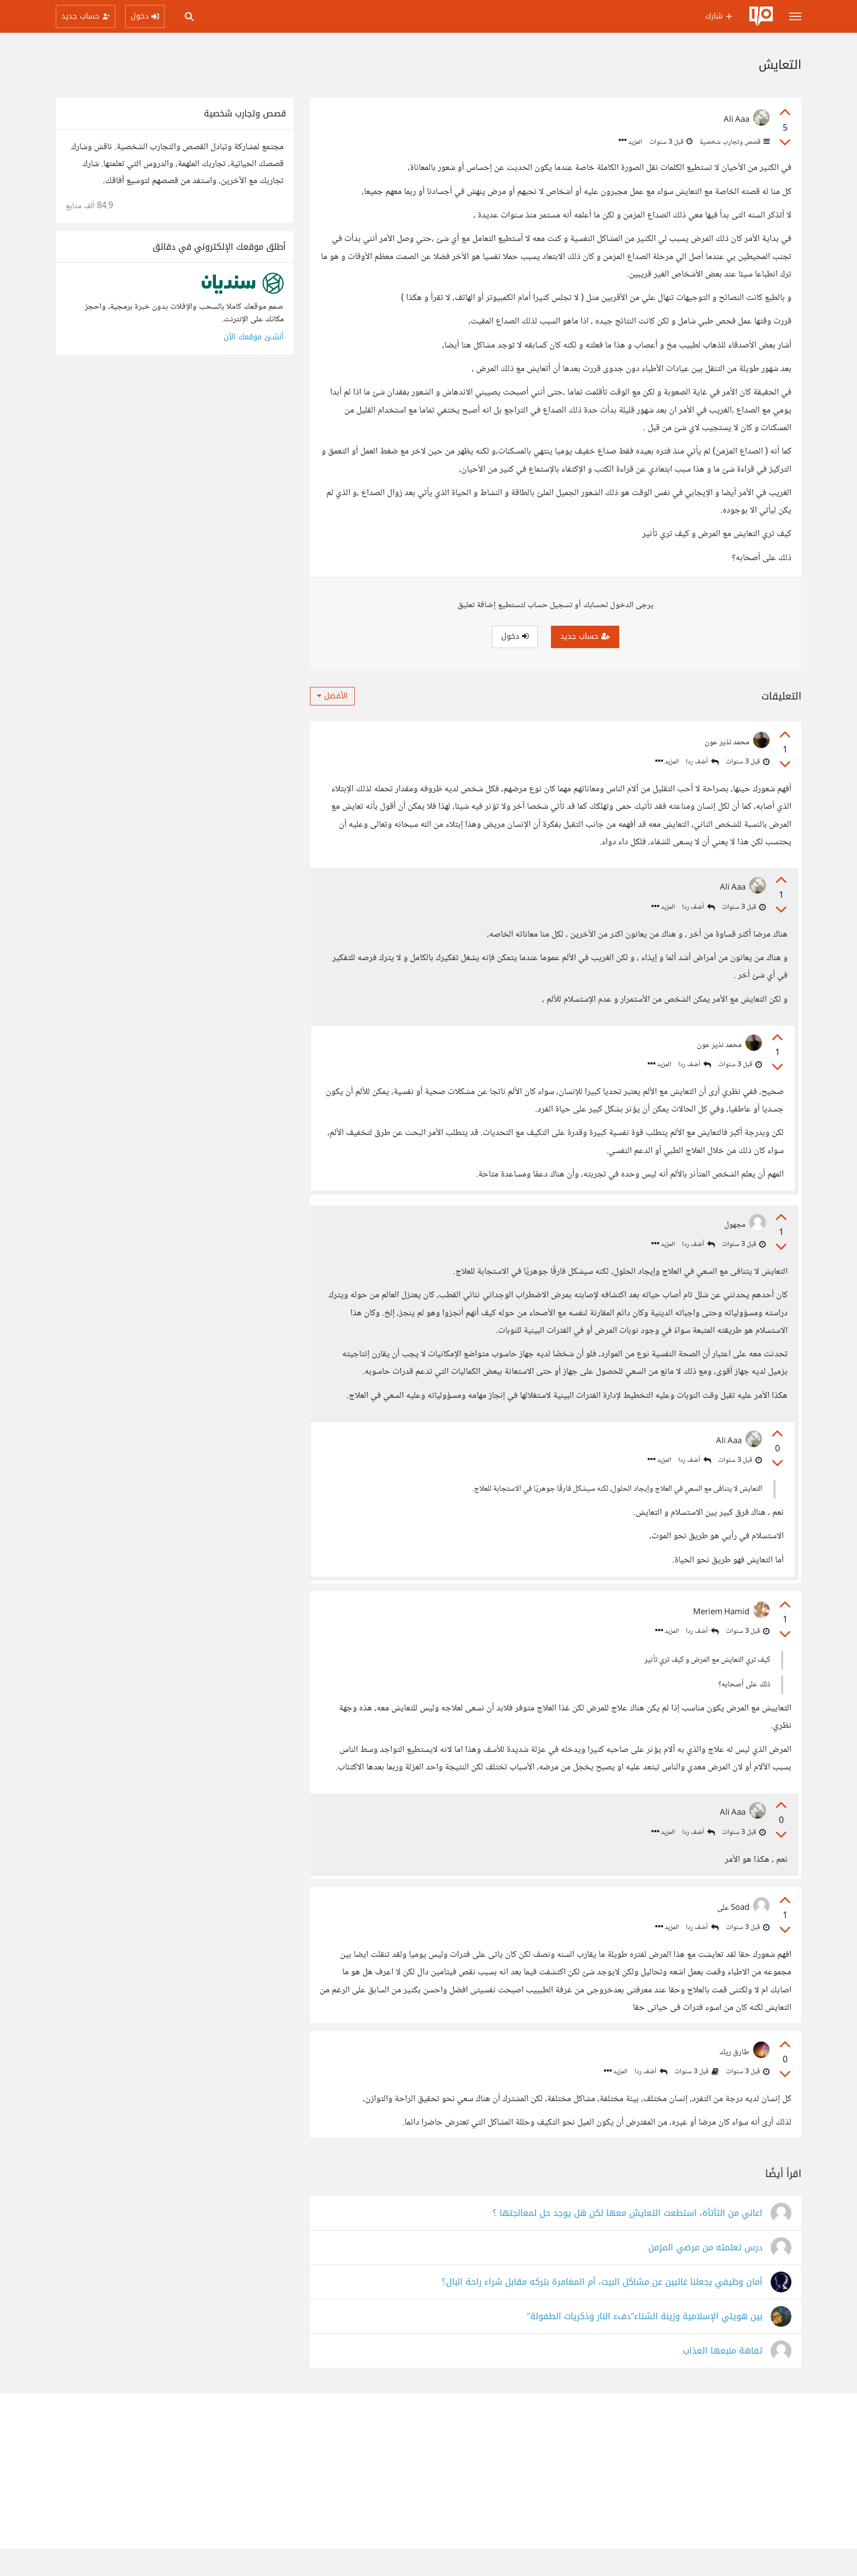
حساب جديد (585, 636)
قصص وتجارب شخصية (734, 142)
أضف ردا (702, 762)
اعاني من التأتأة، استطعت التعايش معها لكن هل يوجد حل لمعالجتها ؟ (627, 2240)
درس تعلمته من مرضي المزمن (705, 2275)
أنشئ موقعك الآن (254, 337)
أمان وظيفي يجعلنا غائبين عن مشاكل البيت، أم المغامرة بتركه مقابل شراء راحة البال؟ (602, 2309)
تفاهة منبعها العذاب (722, 2378)
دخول (515, 636)
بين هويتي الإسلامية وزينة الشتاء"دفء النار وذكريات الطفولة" (644, 2344)
